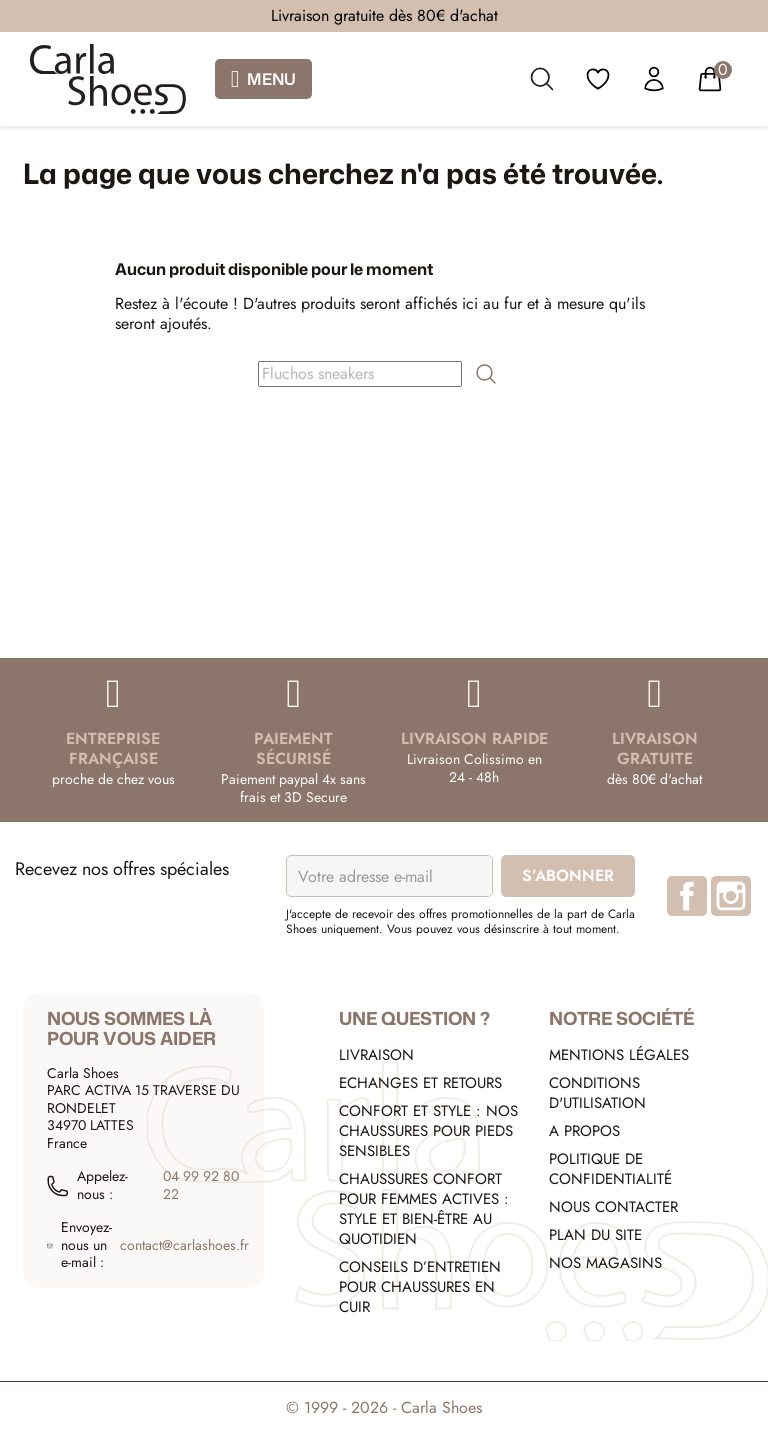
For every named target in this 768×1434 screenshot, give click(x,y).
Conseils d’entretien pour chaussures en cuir (420, 1287)
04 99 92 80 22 (201, 1185)
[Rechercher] (360, 374)
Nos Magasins (605, 1263)
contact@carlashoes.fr (184, 1246)
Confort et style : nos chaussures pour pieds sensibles (428, 1131)
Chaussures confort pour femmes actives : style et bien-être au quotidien (424, 1209)
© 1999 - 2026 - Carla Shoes (384, 1407)
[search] (542, 83)
